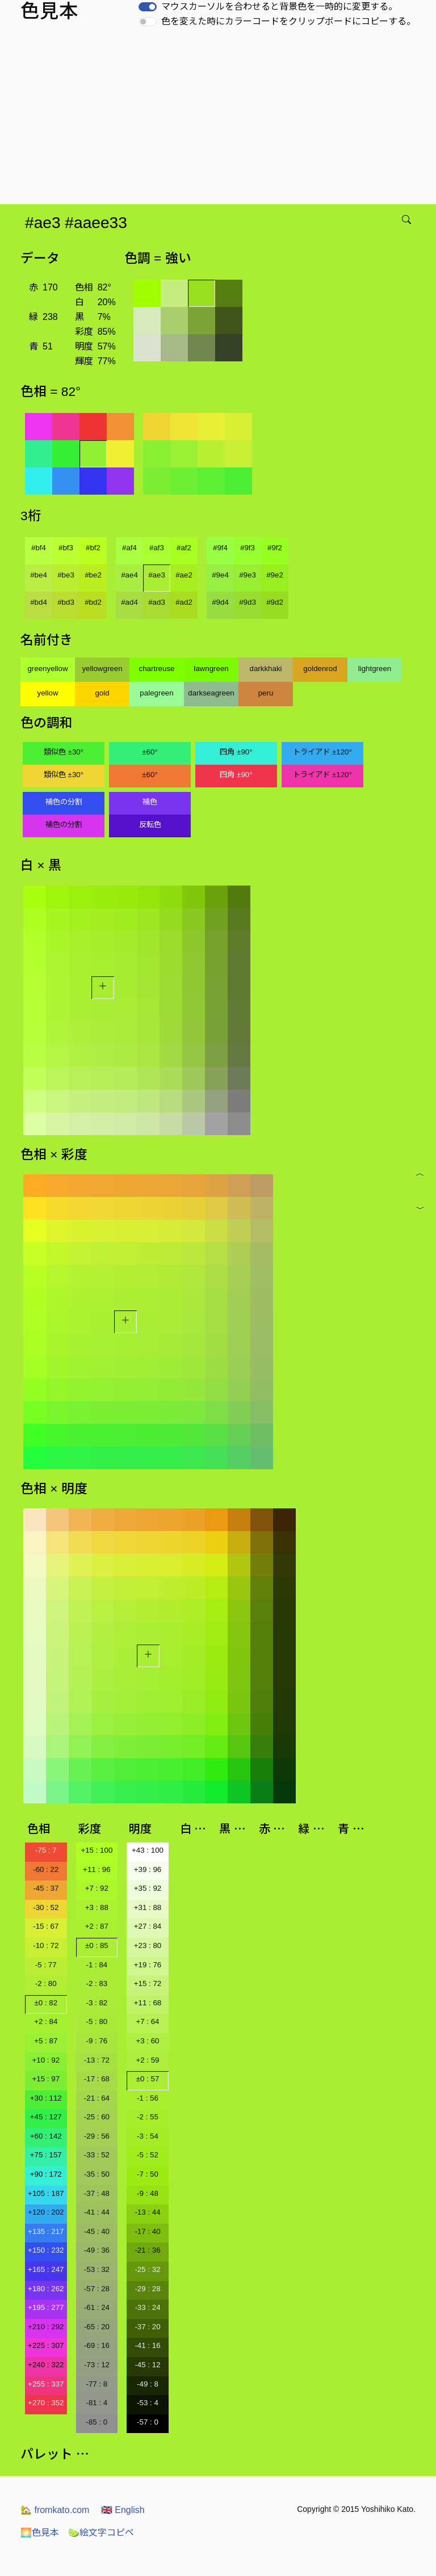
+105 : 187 (46, 2193)
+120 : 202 (46, 2212)
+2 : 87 (96, 1926)
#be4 (38, 575)
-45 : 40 (97, 2231)
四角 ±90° (236, 752)
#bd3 (65, 602)
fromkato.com (54, 2510)
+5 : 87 (45, 2041)
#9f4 (220, 547)
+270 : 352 (46, 2402)
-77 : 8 (96, 2384)
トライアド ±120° (322, 752)
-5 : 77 (46, 1965)
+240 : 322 (46, 2364)
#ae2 (183, 575)
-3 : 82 (96, 2003)
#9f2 (274, 547)
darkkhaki (265, 668)
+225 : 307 (46, 2345)
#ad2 (183, 602)
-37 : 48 (97, 2193)
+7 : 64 (147, 2021)
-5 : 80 (96, 2021)
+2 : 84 (45, 2021)
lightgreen (375, 668)
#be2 (93, 575)
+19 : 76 (148, 1965)
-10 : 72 (45, 1945)
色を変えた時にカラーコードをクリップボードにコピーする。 (288, 21)
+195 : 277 (46, 2307)
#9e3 (247, 575)
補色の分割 (63, 802)
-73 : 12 (97, 2364)
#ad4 (129, 602)
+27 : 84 (148, 1926)
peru (266, 693)
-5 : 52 (147, 2155)
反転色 (150, 824)
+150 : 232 (46, 2250)
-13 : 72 (97, 2060)
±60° (149, 752)
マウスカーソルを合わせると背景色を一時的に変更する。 (279, 6)
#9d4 (220, 602)
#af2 (184, 547)
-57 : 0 (147, 2422)
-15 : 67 (45, 1926)
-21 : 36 (147, 2250)
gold (102, 693)
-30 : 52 (45, 1907)
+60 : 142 (46, 2136)
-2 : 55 (147, 2117)
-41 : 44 (97, 2212)
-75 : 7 (46, 1850)
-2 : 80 (46, 1983)
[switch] (148, 6)
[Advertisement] (220, 119)
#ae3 (156, 575)
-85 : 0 (96, 2422)
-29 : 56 (97, 2136)
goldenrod (320, 668)
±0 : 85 (96, 1945)
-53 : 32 (97, 2269)
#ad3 (156, 602)
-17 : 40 (147, 2231)
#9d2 (274, 602)
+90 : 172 (46, 2174)
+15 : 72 (148, 1983)
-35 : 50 (97, 2174)
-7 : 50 (147, 2174)
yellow (47, 693)
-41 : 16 (147, 2345)
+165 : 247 (46, 2269)
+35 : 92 (148, 1888)
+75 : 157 (46, 2155)
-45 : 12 (147, 2364)
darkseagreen (211, 693)
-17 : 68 (97, 2079)
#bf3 (65, 547)
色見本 (39, 2532)
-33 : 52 (97, 2155)
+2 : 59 (147, 2060)
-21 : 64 (97, 2098)
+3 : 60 (147, 2041)
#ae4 (129, 575)
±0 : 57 (148, 2079)
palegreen (156, 693)
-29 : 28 (147, 2288)
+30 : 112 (46, 2098)
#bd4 (38, 602)
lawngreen (211, 668)
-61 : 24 (97, 2307)
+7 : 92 (96, 1888)
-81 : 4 (96, 2402)
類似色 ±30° (63, 752)
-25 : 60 (97, 2117)
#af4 (129, 547)
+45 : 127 (46, 2117)
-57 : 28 (97, 2288)
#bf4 (38, 547)
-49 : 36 (97, 2250)
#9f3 (247, 547)
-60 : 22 (45, 1869)
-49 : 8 (147, 2384)
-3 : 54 (147, 2136)
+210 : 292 (46, 2326)
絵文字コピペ (101, 2532)
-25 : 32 (147, 2269)
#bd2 (93, 602)
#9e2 (274, 575)
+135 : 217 (46, 2231)
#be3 (65, 575)
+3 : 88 (96, 1907)
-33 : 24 (147, 2307)
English (123, 2510)
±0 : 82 (45, 2003)
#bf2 (93, 547)
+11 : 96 (97, 1869)
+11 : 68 (148, 2003)
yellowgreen (102, 668)
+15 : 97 (46, 2079)
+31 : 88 (148, 1907)
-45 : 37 (45, 1888)
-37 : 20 (147, 2326)
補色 (149, 802)
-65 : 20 (97, 2326)
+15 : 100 (96, 1850)
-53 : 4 (147, 2402)
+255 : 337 (46, 2384)
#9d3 (247, 602)
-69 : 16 (97, 2345)
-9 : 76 (96, 2041)
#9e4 (220, 575)
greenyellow (47, 668)
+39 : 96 (148, 1869)
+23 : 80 (148, 1945)
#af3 (156, 547)
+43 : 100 (148, 1850)
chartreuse (157, 668)
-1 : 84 (96, 1965)
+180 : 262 (46, 2288)
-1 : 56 (147, 2098)
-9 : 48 (147, 2193)
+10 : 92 (46, 2060)
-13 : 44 (147, 2212)
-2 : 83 (96, 1983)
